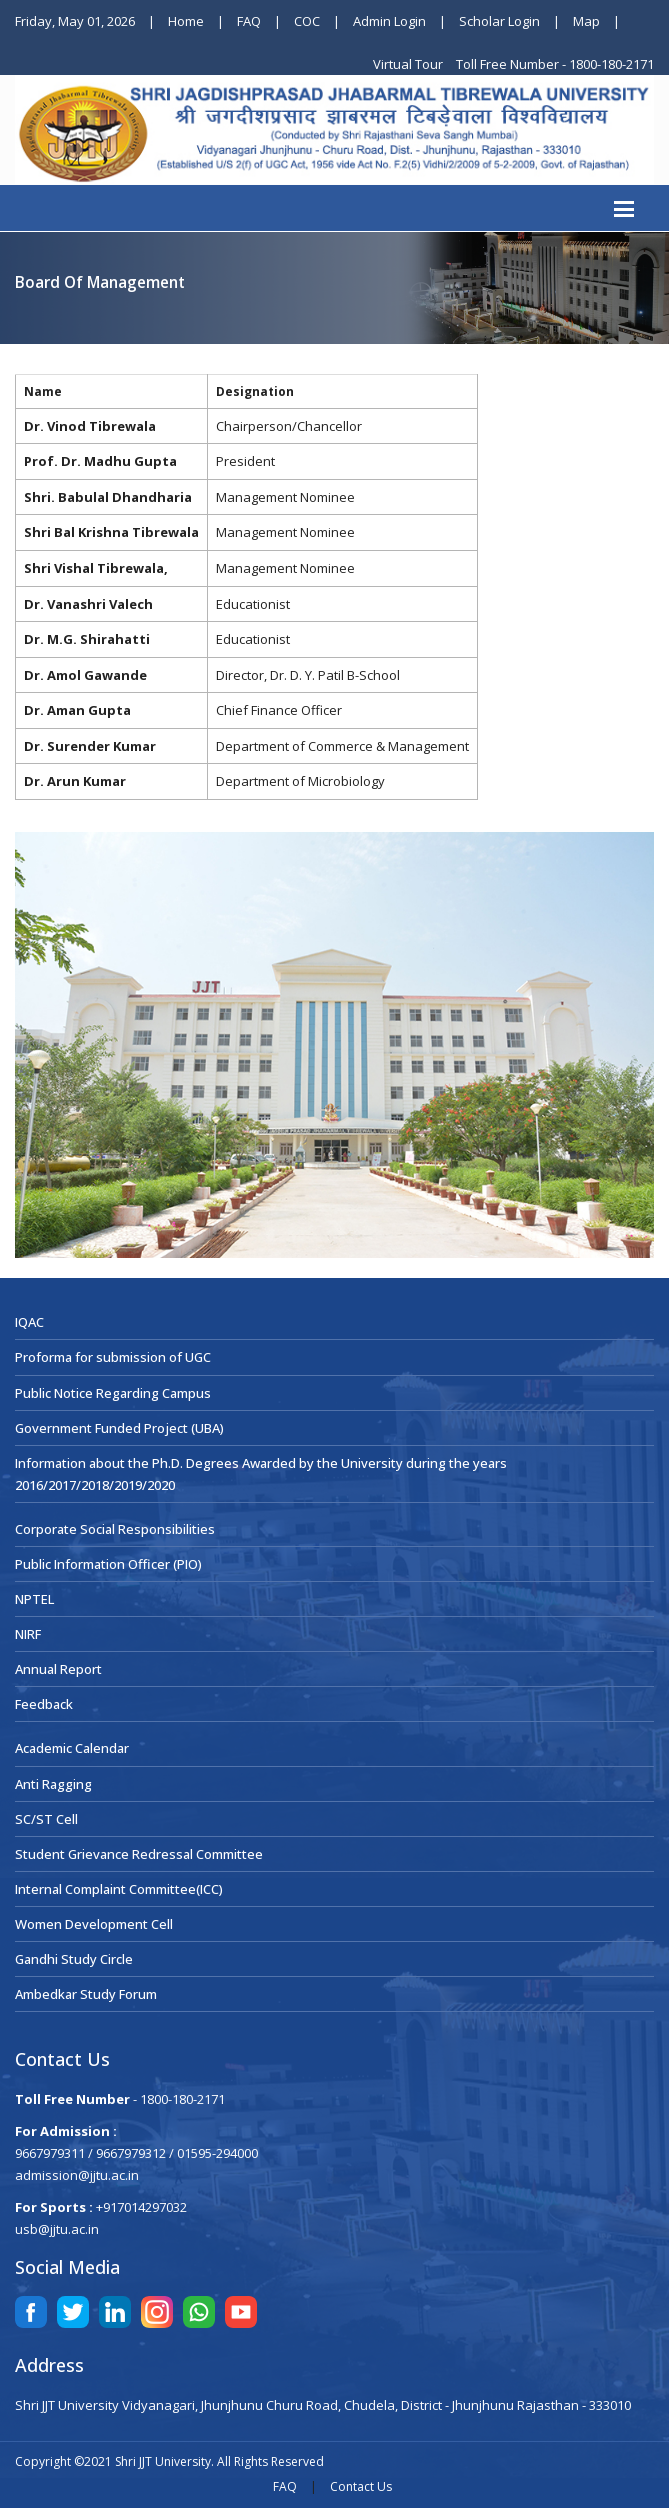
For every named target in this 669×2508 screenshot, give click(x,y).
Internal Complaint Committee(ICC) (119, 1889)
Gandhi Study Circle (74, 1959)
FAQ (249, 21)
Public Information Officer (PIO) (108, 1564)
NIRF (28, 1634)
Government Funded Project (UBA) (119, 1428)
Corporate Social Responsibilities (115, 1529)
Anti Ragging (53, 1784)
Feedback (44, 1704)
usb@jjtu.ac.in (57, 2229)
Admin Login (389, 21)
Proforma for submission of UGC (113, 1357)
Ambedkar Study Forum (86, 1994)
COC (307, 21)
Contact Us (361, 2486)
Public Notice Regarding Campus (113, 1393)
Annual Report (58, 1669)
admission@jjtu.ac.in (77, 2175)
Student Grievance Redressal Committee (139, 1854)
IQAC (29, 1322)
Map (586, 21)
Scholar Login (499, 21)
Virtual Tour (409, 64)
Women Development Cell (94, 1924)
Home (186, 21)
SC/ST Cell (46, 1819)
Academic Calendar (72, 1748)
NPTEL (34, 1599)
